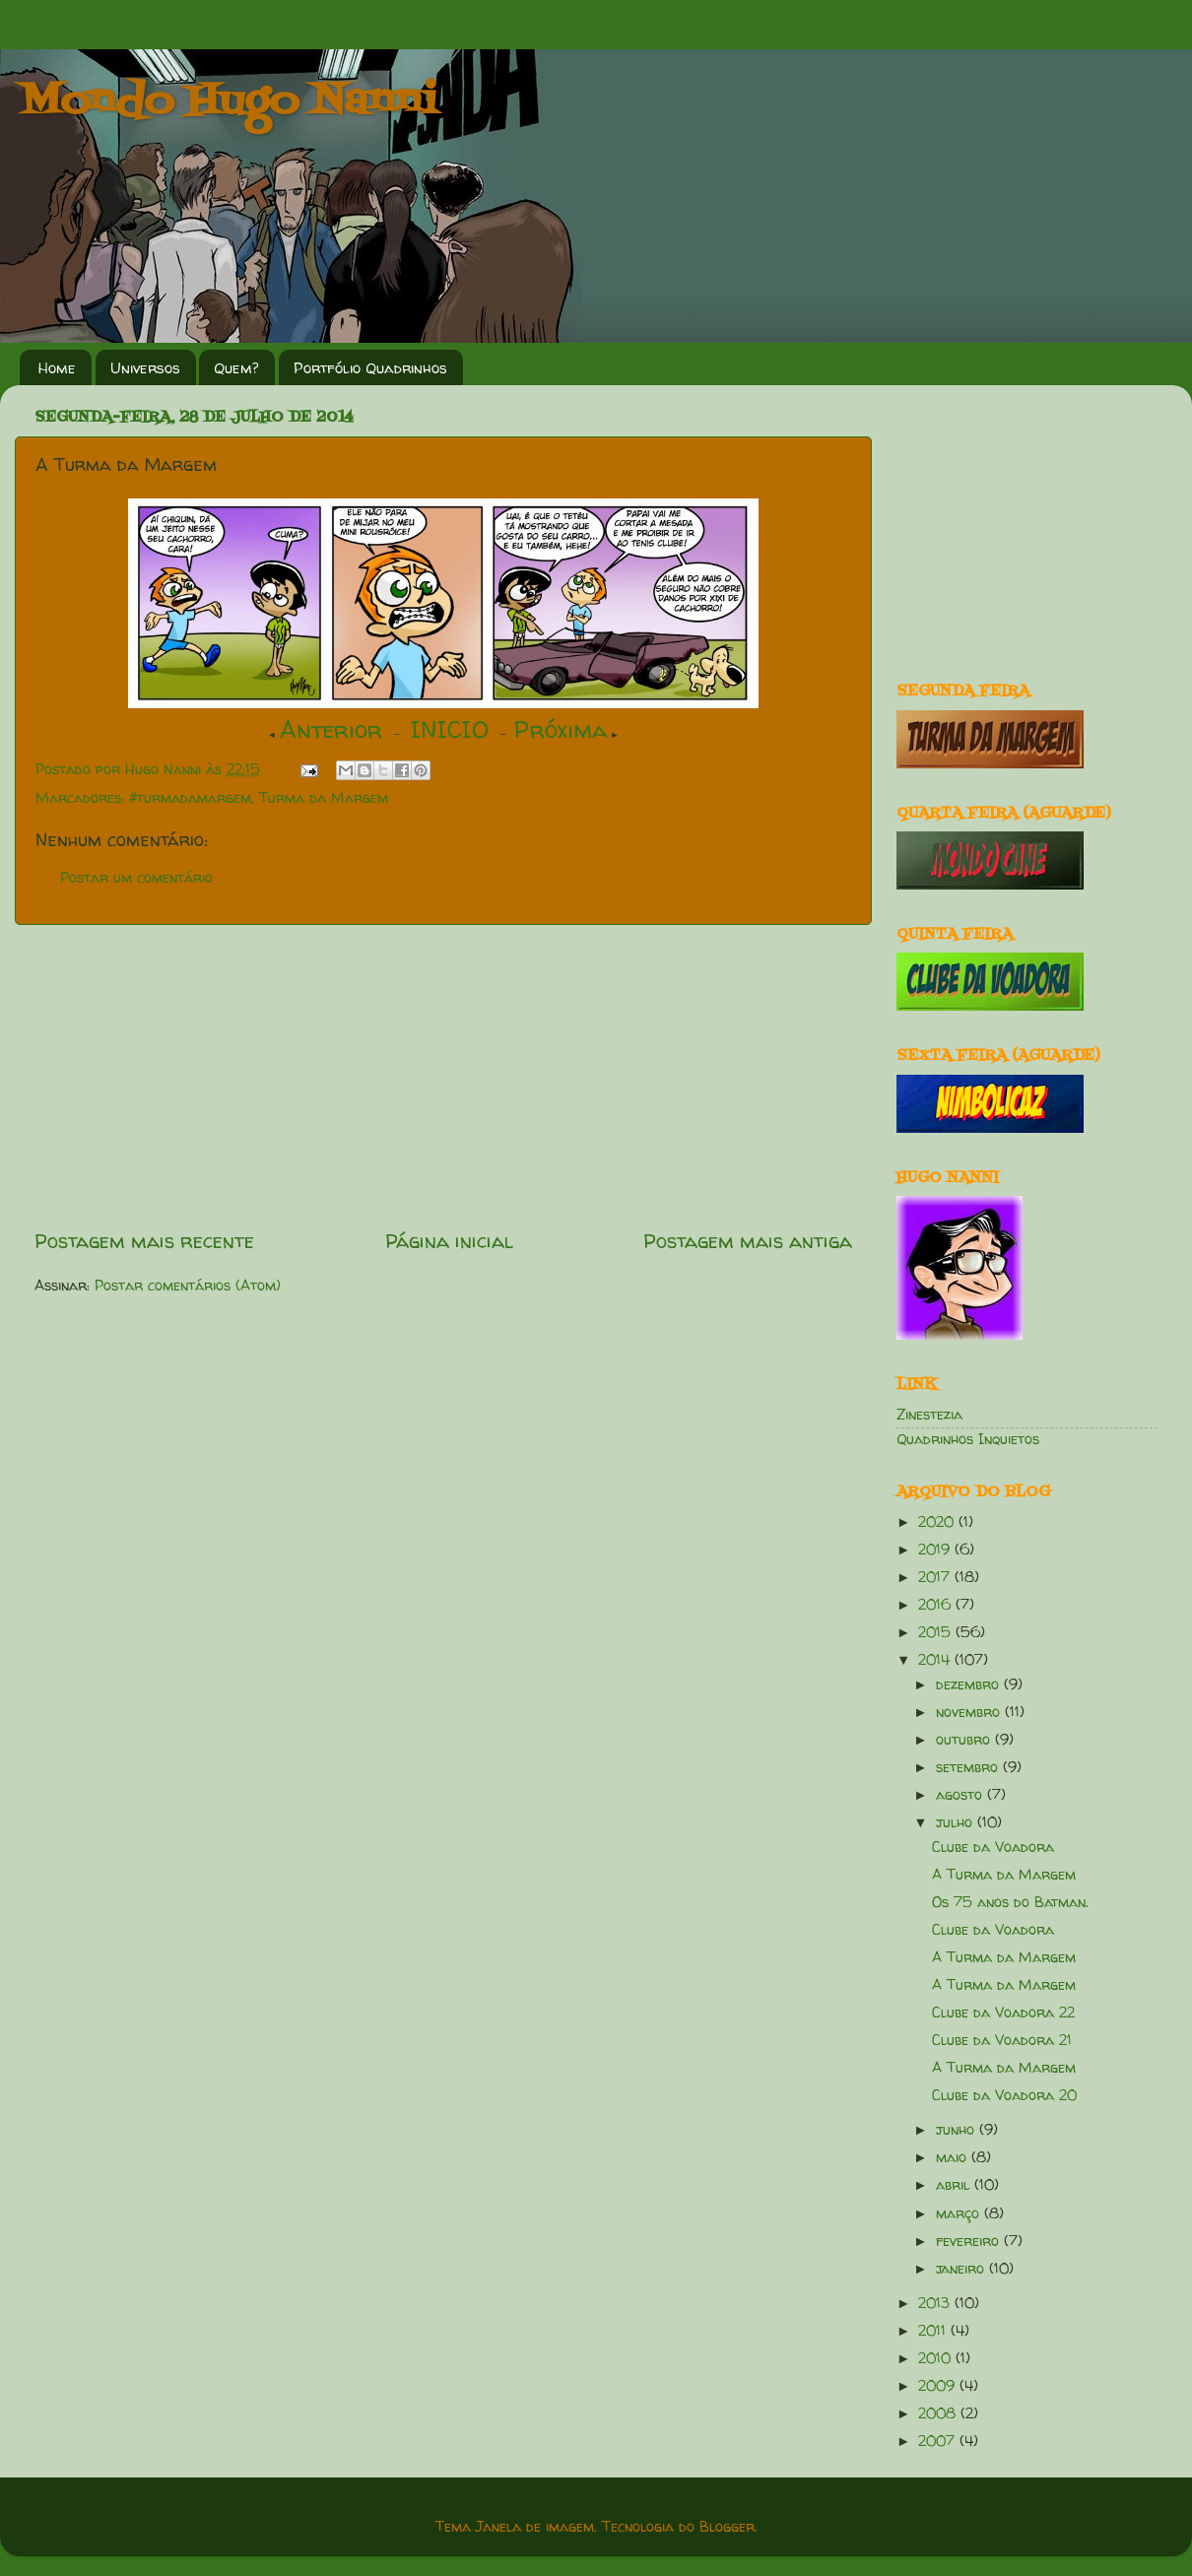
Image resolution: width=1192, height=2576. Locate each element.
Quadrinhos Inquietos (967, 1439)
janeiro (962, 2269)
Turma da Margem (323, 798)
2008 (939, 2413)
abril (955, 2185)
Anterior (331, 729)
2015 (937, 1632)
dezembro (970, 1684)
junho (957, 2130)
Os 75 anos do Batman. (1010, 1902)
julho (956, 1822)
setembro (969, 1767)
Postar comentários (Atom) (188, 1285)
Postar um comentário (136, 878)
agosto (961, 1795)
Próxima (561, 729)
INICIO (450, 729)
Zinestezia (929, 1414)
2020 (938, 1522)
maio (953, 2157)
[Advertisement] (443, 1076)
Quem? (236, 368)
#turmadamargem (190, 798)
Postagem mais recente (144, 1240)
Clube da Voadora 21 (1002, 2040)
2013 (936, 2303)
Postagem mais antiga (747, 1240)
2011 (934, 2331)
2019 (936, 1549)
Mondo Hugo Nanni (228, 102)
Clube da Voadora (993, 1847)
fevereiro (970, 2241)
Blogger (727, 2527)
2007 (939, 2441)
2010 (937, 2358)
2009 (939, 2386)
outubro (965, 1740)
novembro (970, 1712)
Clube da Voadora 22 (1003, 2012)
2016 (937, 1605)
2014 (936, 1660)
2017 (936, 1577)
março (960, 2213)
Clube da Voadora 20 (1004, 2095)
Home (57, 368)
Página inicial (449, 1240)
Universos (145, 368)
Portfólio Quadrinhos (370, 368)
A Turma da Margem (1004, 1874)
